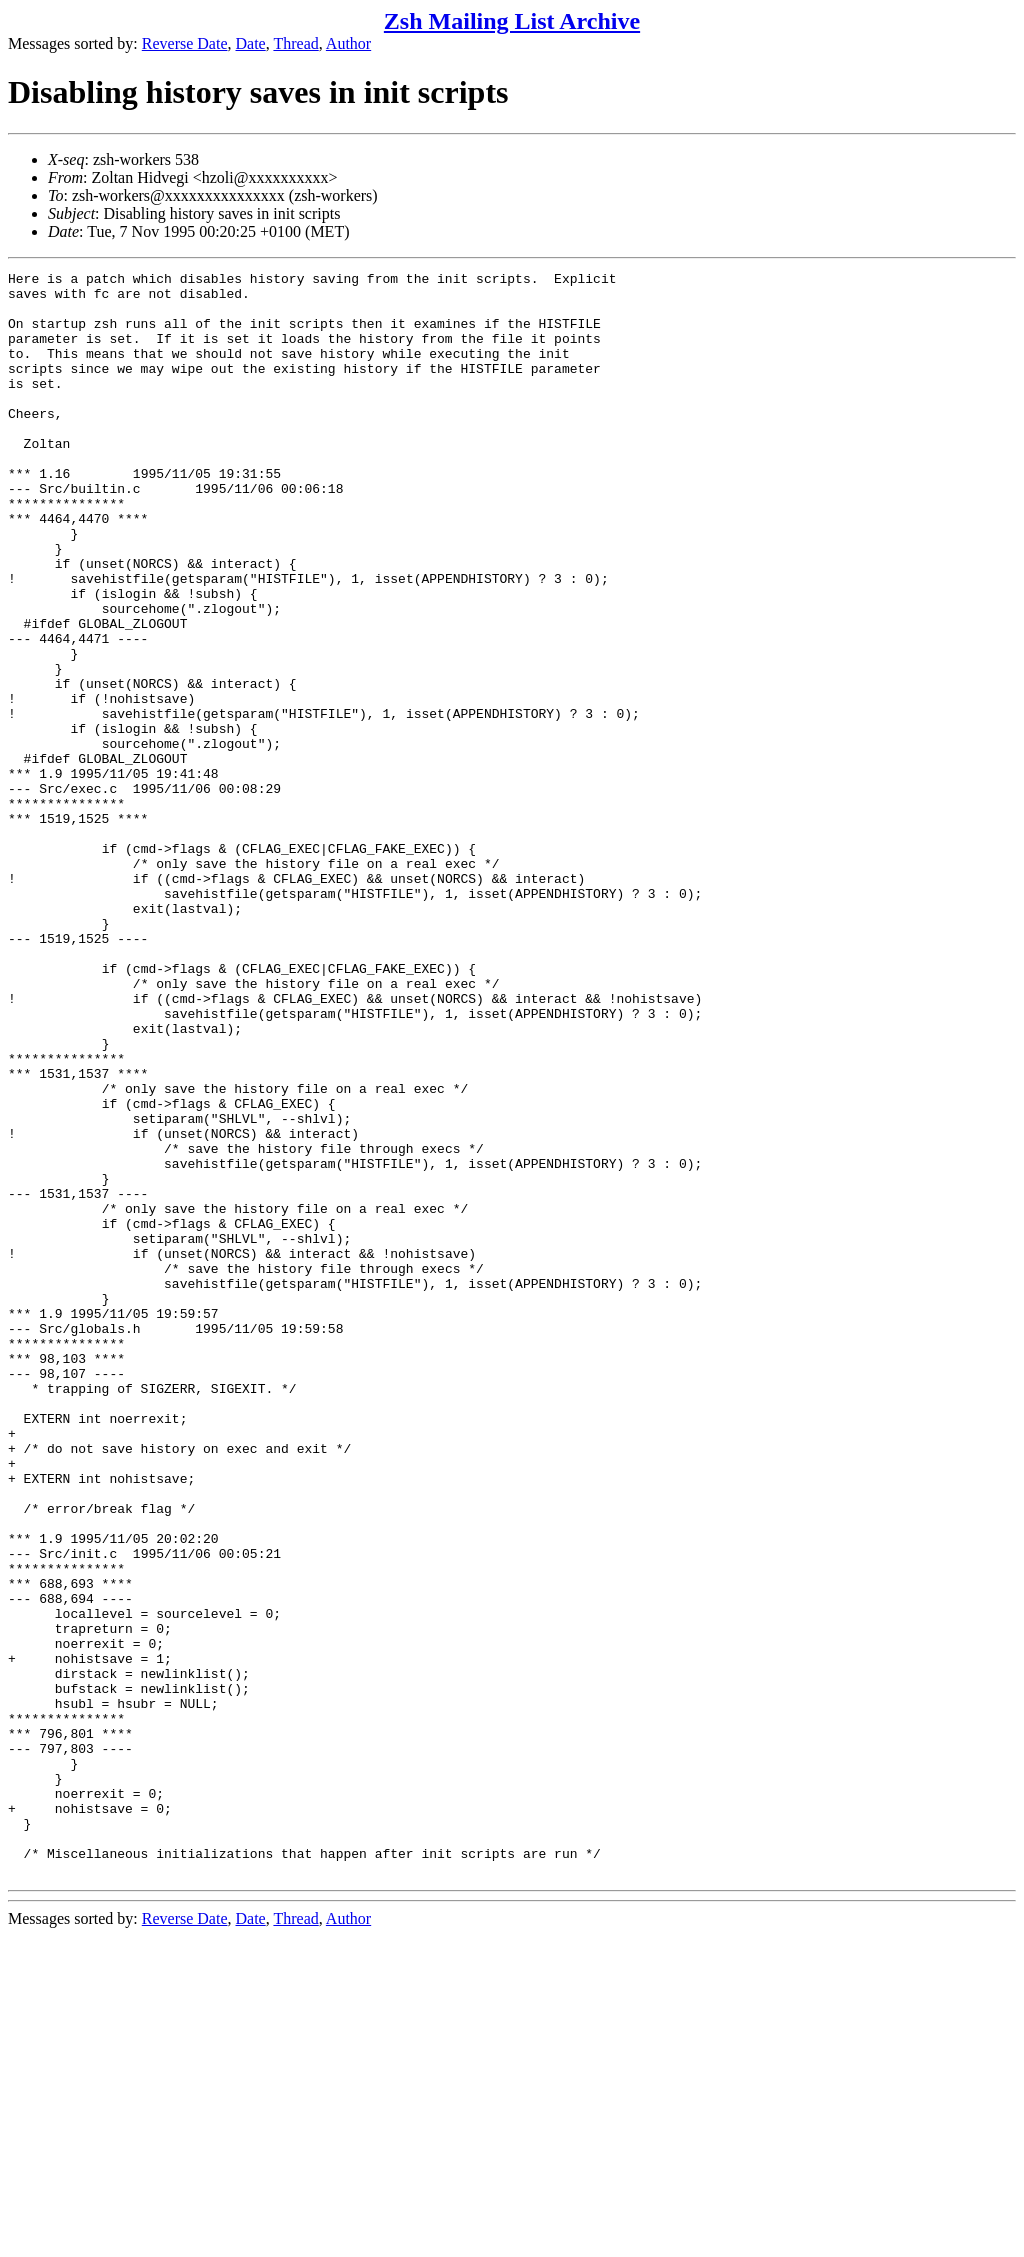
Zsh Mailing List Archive (512, 21)
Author (348, 43)
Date (251, 43)
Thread (295, 43)
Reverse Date (185, 43)
